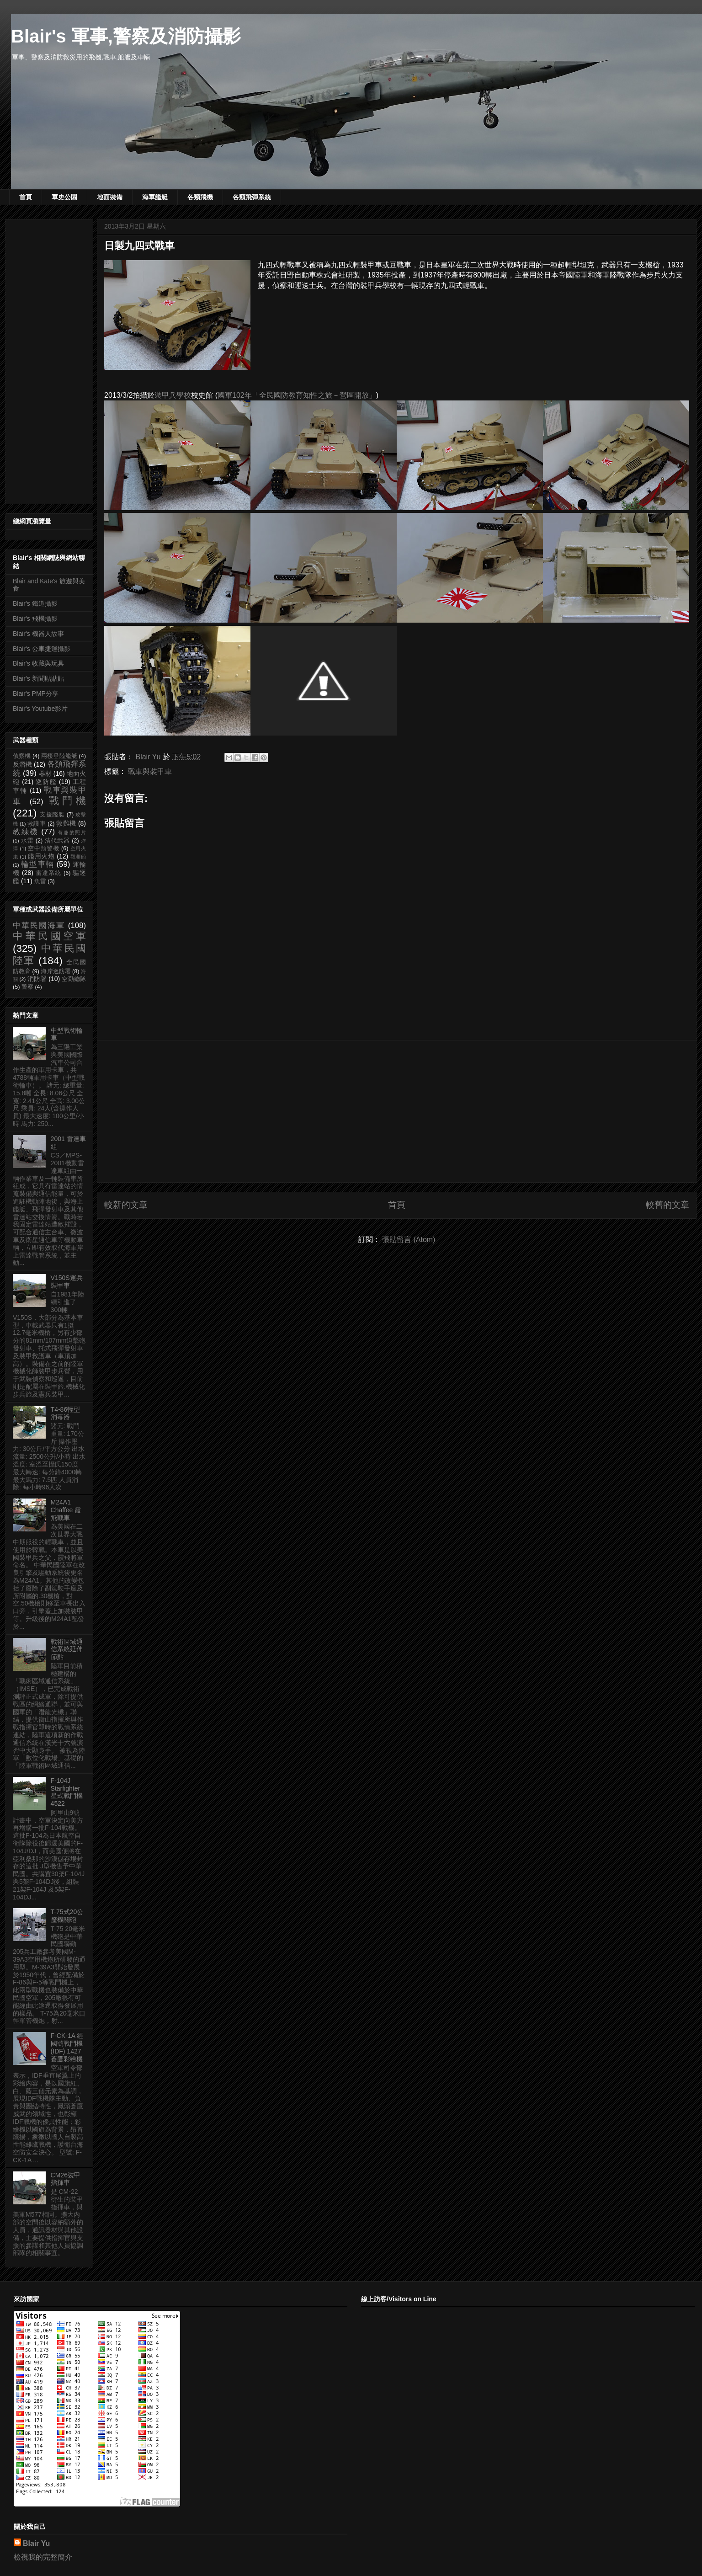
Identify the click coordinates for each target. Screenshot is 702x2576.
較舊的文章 (667, 1205)
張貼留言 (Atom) (408, 1239)
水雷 (27, 840)
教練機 (25, 831)
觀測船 (78, 856)
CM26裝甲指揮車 (65, 2179)
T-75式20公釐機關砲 (67, 1915)
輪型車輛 (37, 864)
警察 (27, 987)
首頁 (25, 197)
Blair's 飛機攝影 (35, 618)
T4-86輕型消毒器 (65, 1413)
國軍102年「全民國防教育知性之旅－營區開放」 (297, 395)
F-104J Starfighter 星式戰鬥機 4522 (67, 1792)
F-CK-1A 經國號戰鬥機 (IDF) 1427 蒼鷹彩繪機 (67, 2047)
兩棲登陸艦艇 (59, 756)
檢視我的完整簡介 (43, 2557)
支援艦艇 (52, 814)
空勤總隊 (74, 979)
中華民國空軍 (49, 936)
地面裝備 (109, 197)
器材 (45, 773)
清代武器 (57, 840)
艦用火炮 (41, 856)
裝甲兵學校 (172, 395)
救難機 (66, 823)
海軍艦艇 (155, 197)
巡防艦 (46, 781)
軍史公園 (64, 197)
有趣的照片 (72, 832)
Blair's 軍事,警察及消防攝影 (126, 36)
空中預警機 (43, 848)
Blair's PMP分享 (35, 693)
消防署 (37, 978)
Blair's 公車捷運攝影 (41, 648)
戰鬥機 (67, 800)
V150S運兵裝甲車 (67, 1281)
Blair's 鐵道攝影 (35, 603)
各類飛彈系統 (252, 197)
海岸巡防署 (55, 971)
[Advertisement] (396, 1111)
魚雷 (40, 881)
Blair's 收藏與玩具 (38, 663)
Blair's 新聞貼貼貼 (38, 678)
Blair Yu (36, 2543)
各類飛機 (200, 197)
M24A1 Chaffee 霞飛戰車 (66, 1510)
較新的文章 (126, 1205)
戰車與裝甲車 (150, 771)
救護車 (36, 824)
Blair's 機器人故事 (38, 633)
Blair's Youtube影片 (40, 708)
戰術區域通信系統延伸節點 (67, 1649)
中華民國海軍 (39, 925)
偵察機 (22, 756)
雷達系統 (48, 873)
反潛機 (22, 764)
